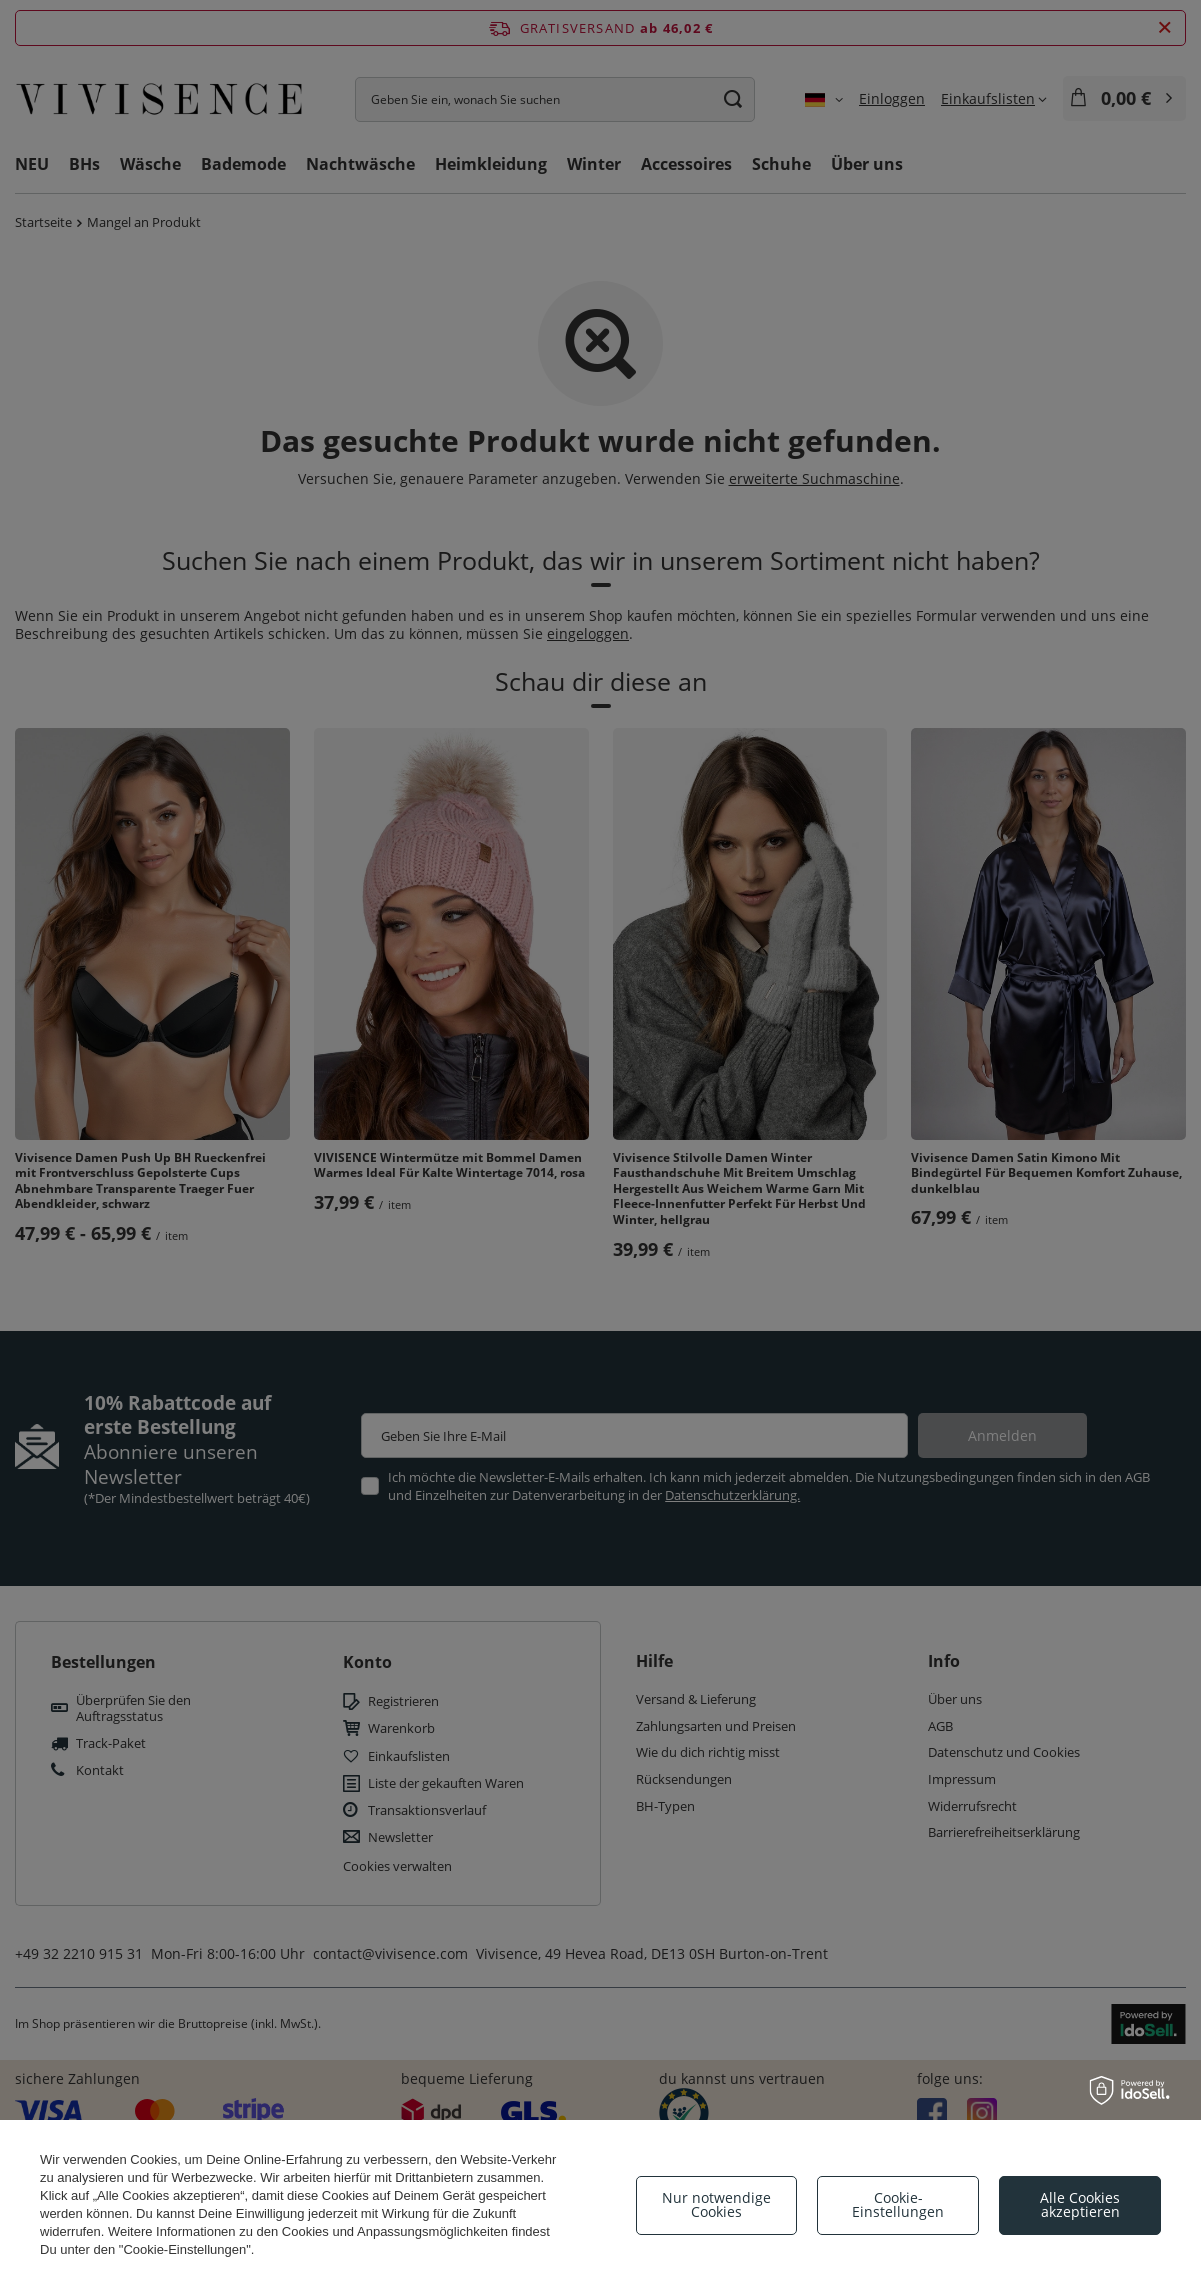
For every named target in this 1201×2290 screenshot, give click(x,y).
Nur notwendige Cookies (716, 2204)
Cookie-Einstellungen (898, 2204)
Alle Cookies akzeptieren (1080, 2204)
